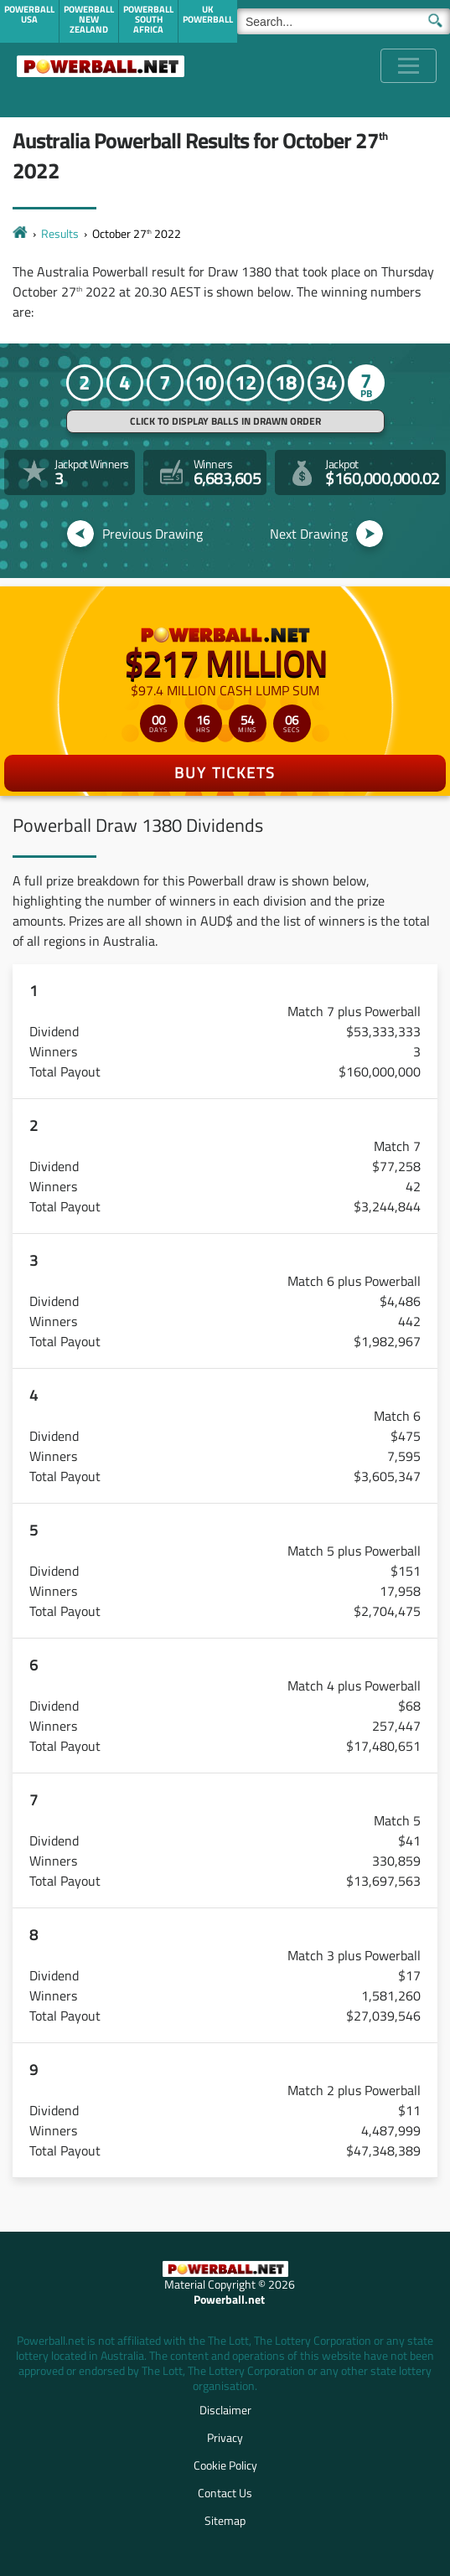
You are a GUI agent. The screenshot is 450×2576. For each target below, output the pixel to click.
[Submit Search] (435, 19)
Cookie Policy (225, 2465)
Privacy (225, 2437)
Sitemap (225, 2520)
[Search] (343, 21)
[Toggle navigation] (408, 66)
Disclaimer (225, 2410)
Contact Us (225, 2492)
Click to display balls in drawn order (225, 421)
